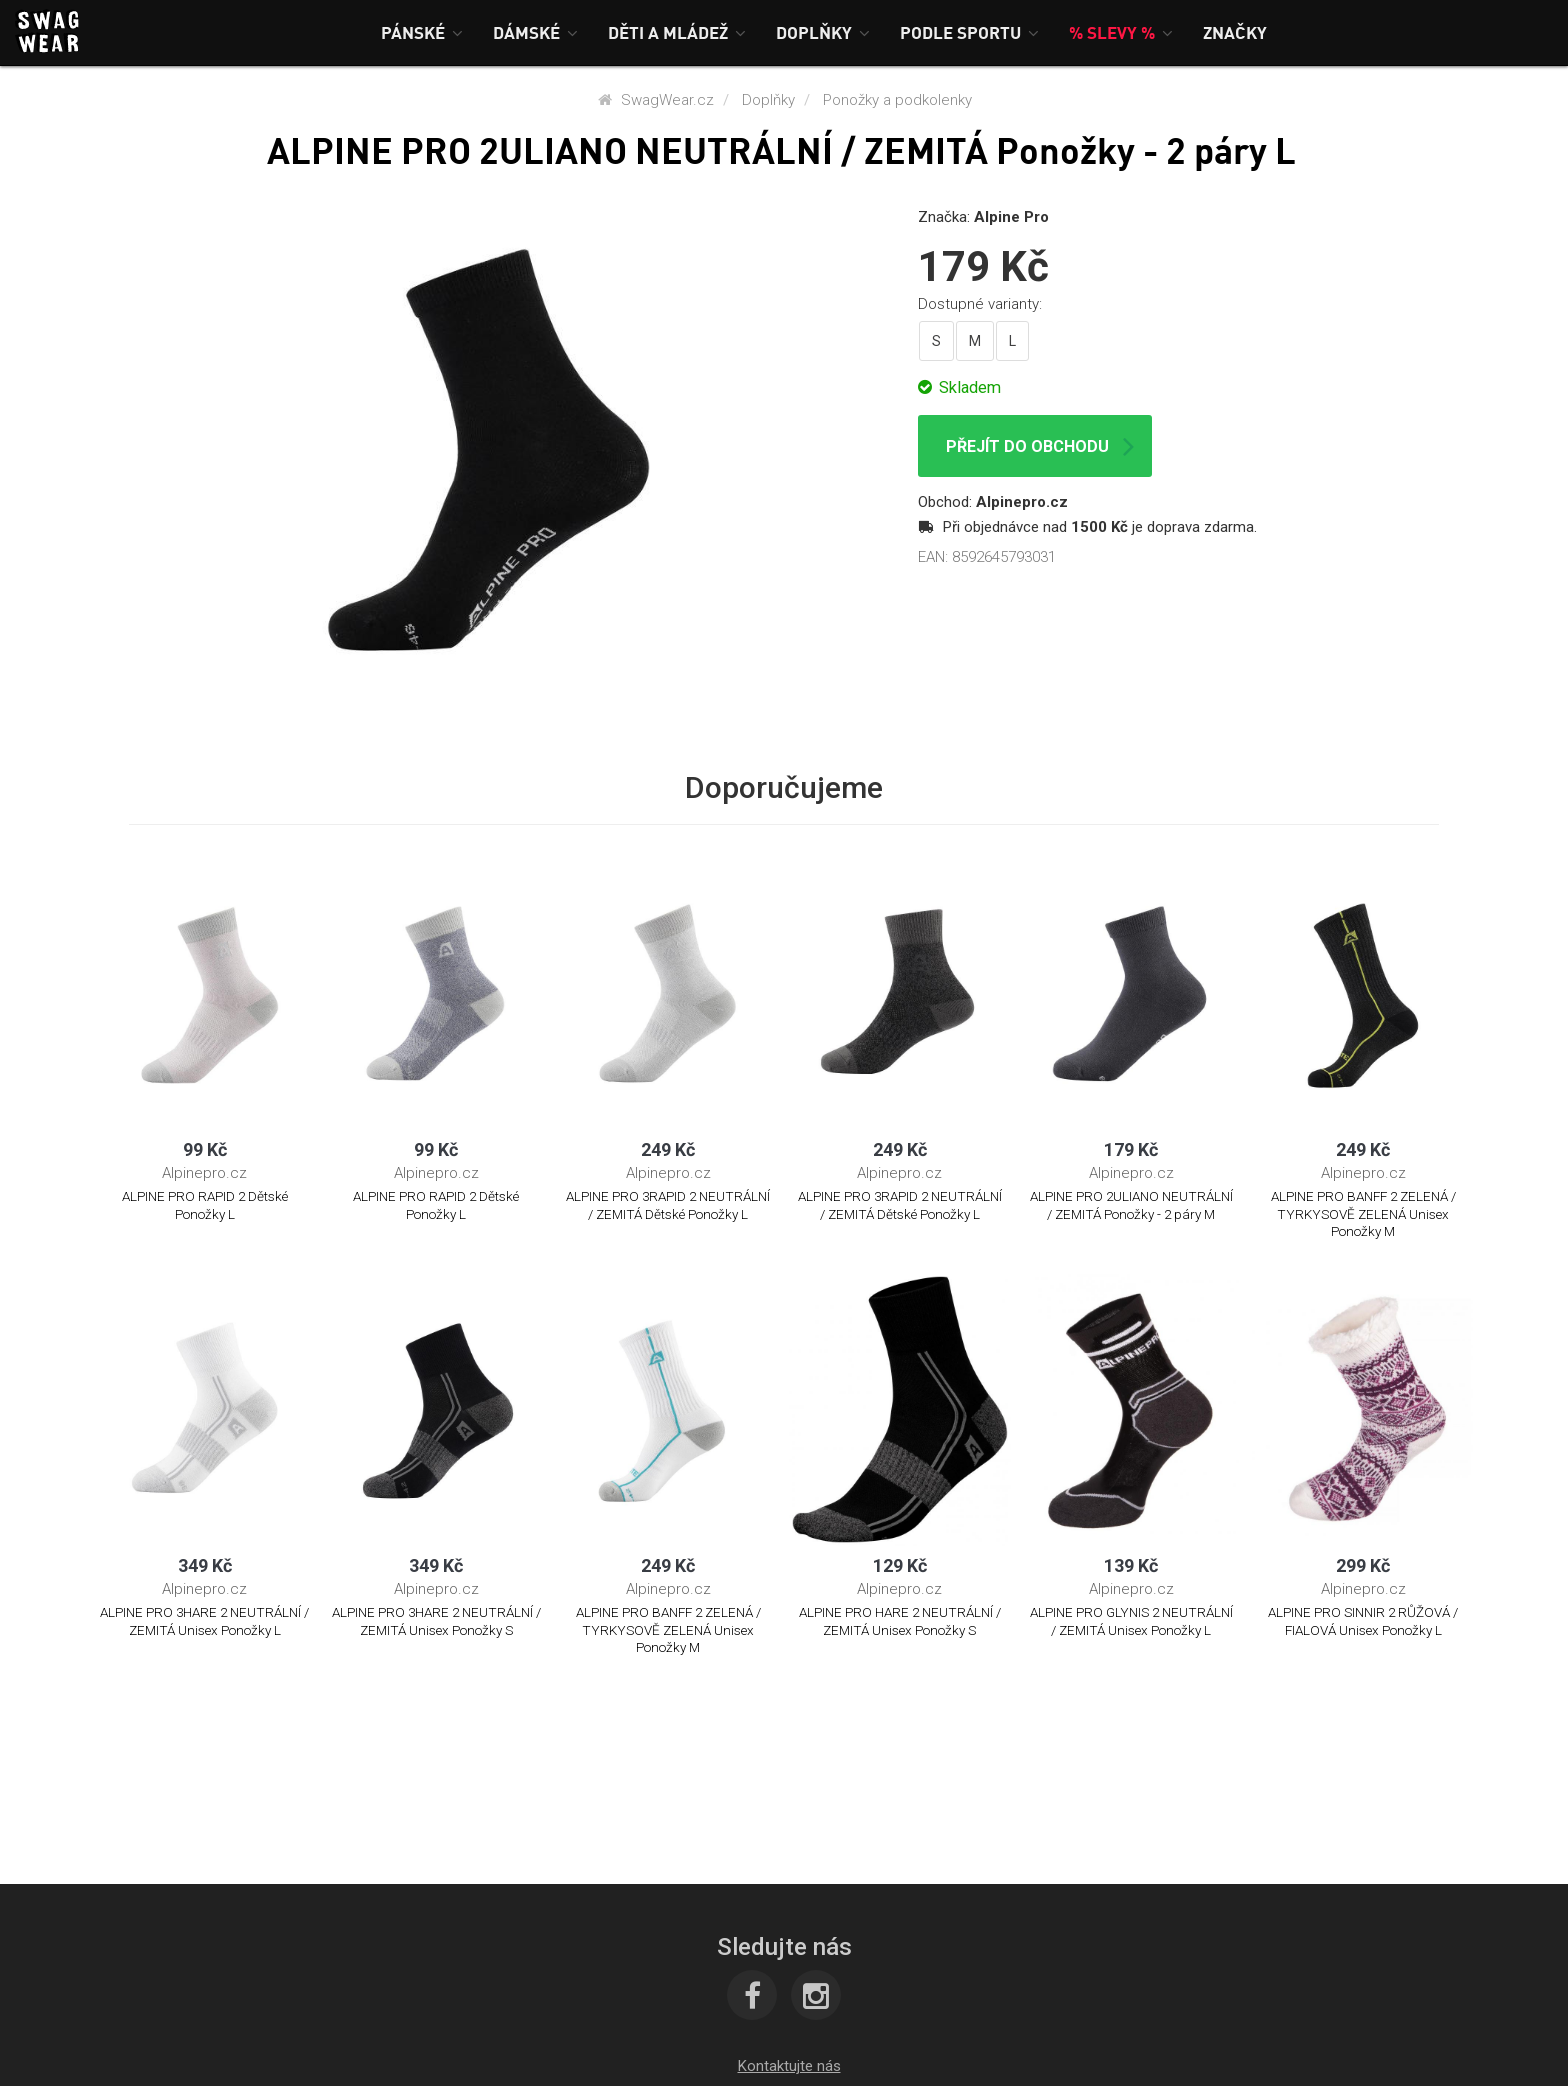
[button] (422, 32)
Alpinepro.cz (1022, 502)
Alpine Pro (1011, 217)
